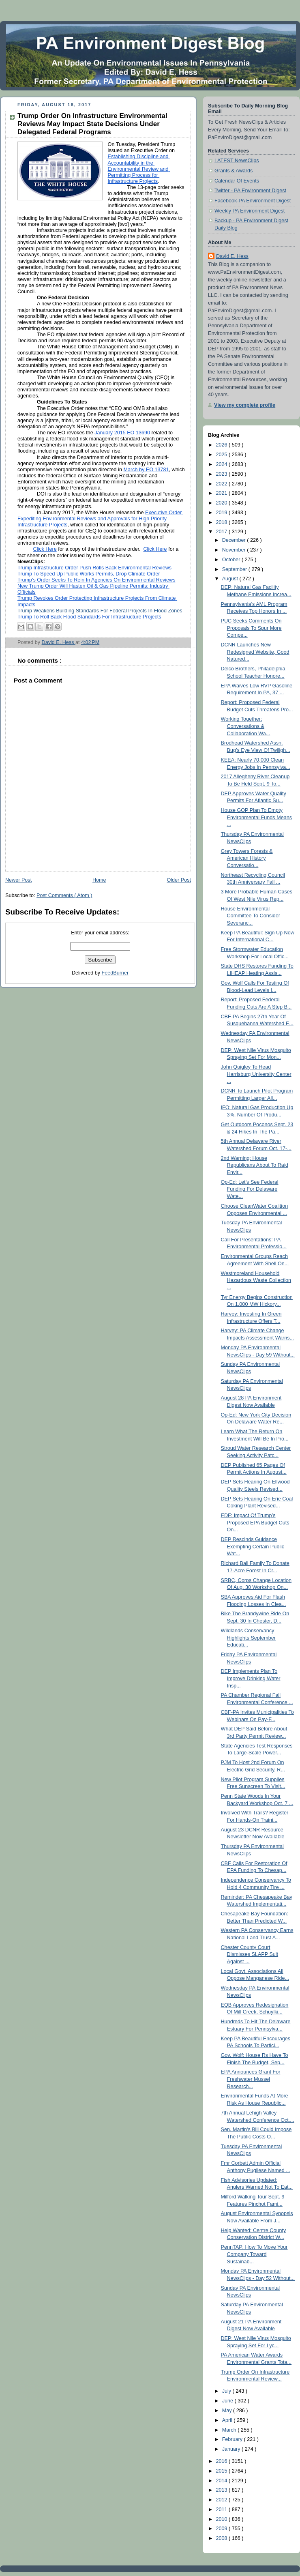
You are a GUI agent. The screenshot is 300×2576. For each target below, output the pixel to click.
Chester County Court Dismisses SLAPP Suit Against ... (250, 1954)
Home (99, 880)
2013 (222, 2490)
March (230, 2430)
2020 (222, 503)
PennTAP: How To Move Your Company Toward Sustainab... (254, 2254)
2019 (222, 512)
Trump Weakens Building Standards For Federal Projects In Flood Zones (99, 611)
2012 (222, 2500)
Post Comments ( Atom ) (64, 895)
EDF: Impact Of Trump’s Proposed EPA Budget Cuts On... (255, 1523)
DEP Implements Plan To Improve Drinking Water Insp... (251, 1678)
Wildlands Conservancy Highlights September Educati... (248, 1638)
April (228, 2420)
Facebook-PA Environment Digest (252, 201)
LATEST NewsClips (236, 160)
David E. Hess (232, 256)
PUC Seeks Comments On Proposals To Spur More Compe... (251, 628)
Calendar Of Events (236, 181)
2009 (222, 2528)
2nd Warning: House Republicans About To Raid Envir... (254, 1165)
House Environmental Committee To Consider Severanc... (251, 916)
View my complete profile (244, 405)
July (227, 2391)
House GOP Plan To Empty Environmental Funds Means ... (256, 817)
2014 (222, 2481)
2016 (222, 2461)
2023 (222, 474)
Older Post (179, 880)
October (232, 559)
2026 (222, 445)
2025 (222, 454)
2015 (222, 2471)
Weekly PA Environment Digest (249, 211)
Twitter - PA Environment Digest (250, 190)
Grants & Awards (233, 171)
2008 (222, 2538)
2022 (222, 484)
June (228, 2401)
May (227, 2410)
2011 (222, 2509)
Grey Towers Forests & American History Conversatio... (247, 858)
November (234, 550)
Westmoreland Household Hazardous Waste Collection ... (256, 1280)
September (235, 569)
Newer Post (18, 880)
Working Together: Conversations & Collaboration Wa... (245, 726)
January (232, 2449)
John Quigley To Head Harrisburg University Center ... (256, 1074)
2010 (222, 2519)
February (233, 2439)
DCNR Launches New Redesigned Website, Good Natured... (255, 652)
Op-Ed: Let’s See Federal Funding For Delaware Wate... (250, 1189)
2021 (222, 493)
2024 (222, 464)
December (234, 540)
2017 (222, 532)
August (231, 579)
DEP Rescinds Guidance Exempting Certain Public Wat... (253, 1546)
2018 (222, 522)
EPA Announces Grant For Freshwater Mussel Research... (251, 2079)
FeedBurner (115, 973)
